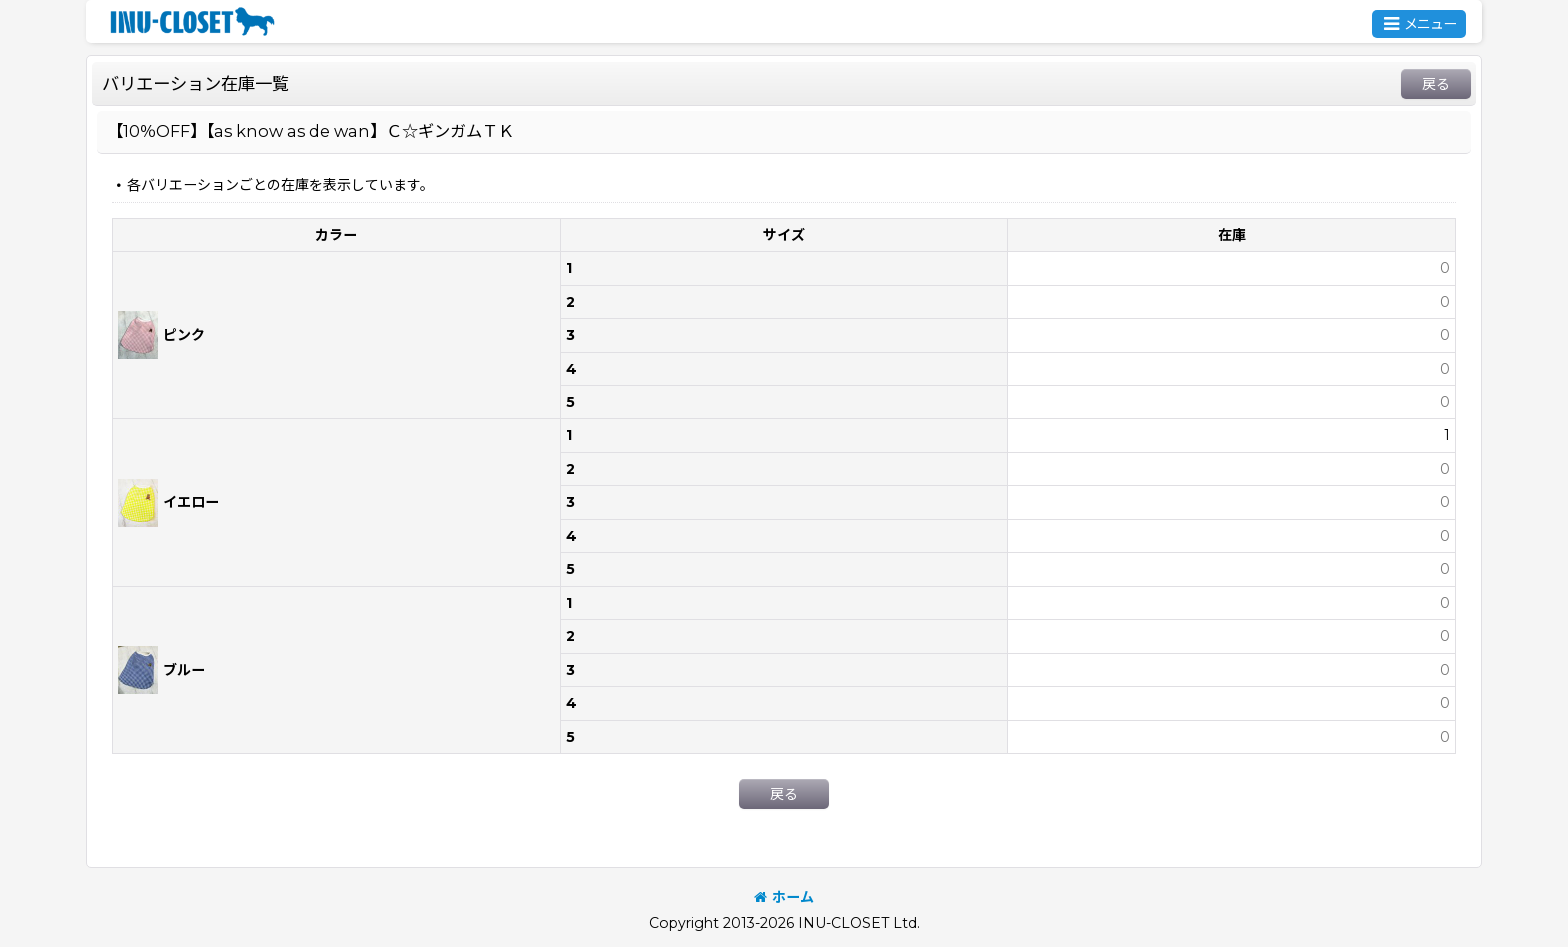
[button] (1419, 24)
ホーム (784, 897)
